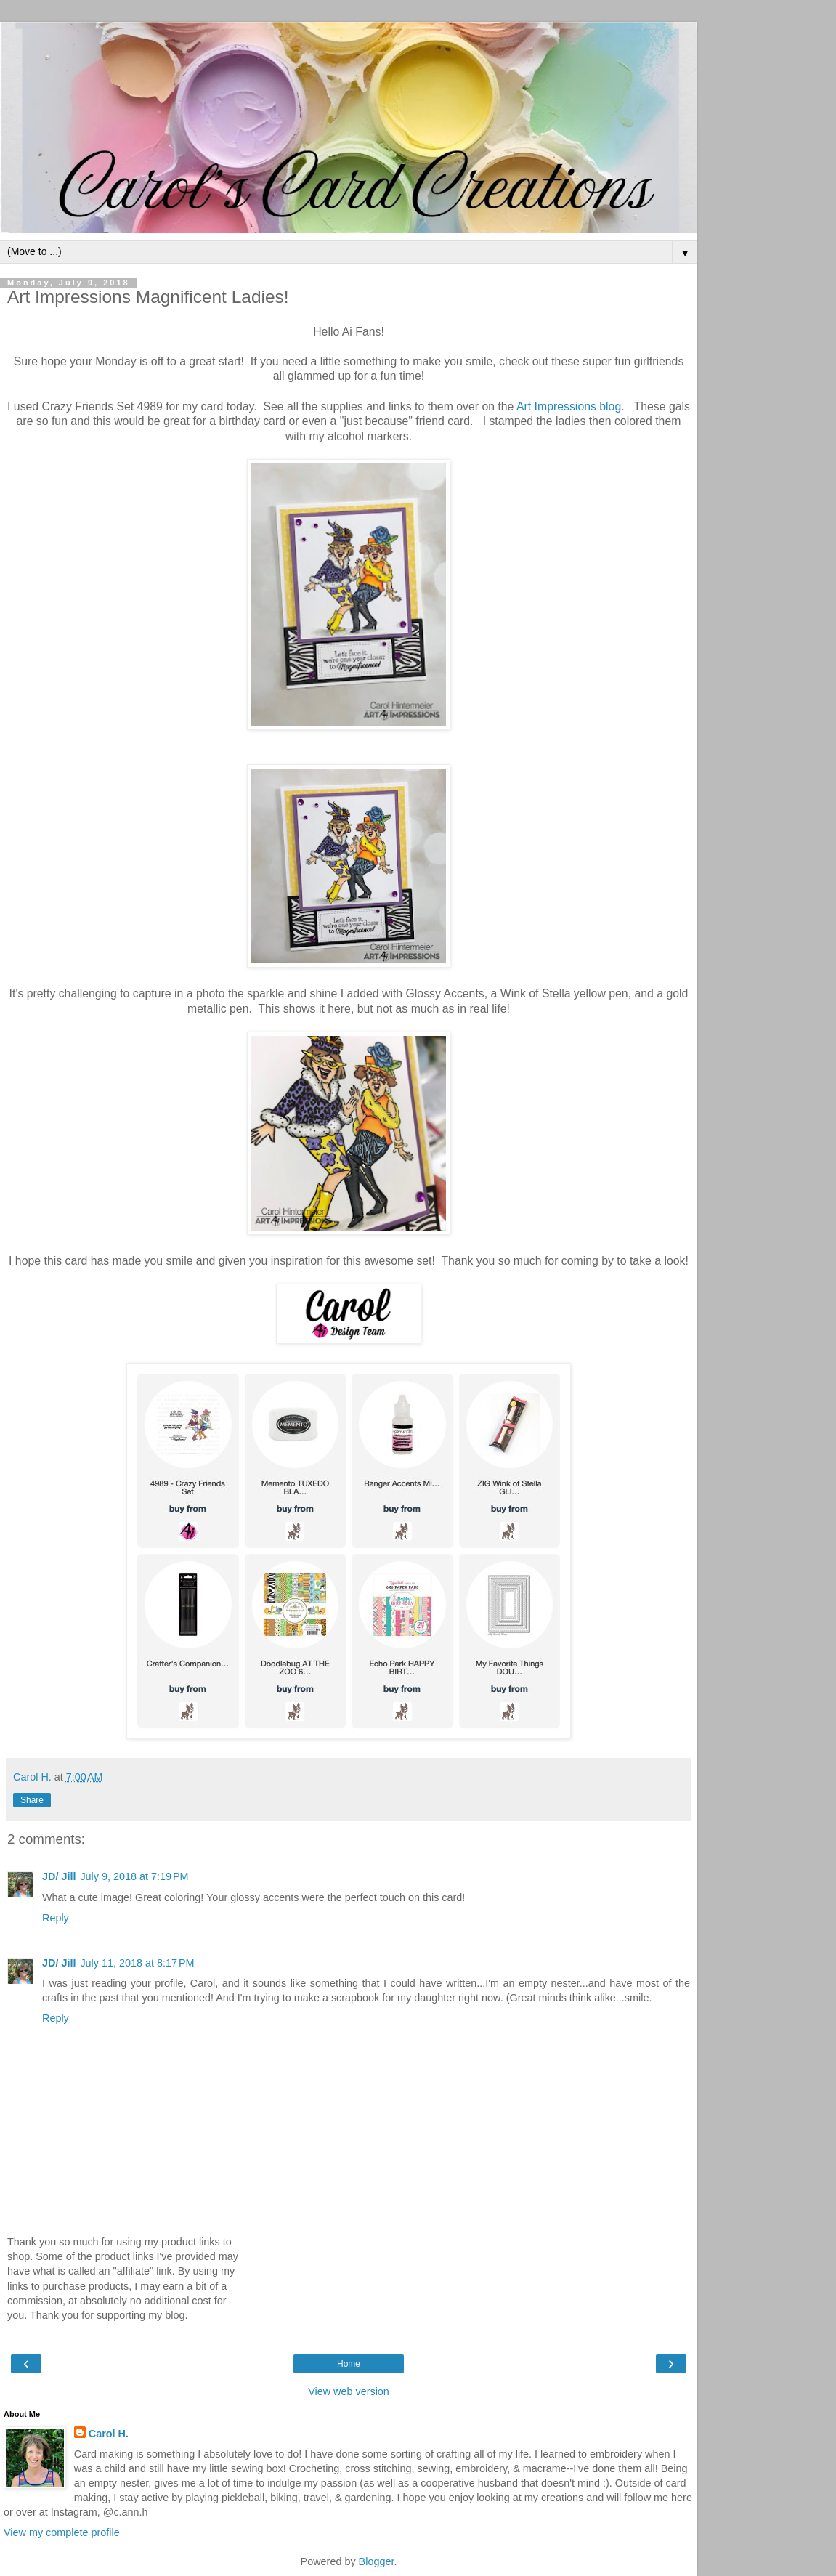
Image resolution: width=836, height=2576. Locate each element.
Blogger (376, 2561)
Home (348, 2364)
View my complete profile (62, 2532)
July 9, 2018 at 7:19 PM (134, 1876)
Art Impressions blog (568, 406)
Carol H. (109, 2433)
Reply (55, 1918)
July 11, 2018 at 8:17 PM (137, 1963)
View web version (348, 2391)
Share (32, 1800)
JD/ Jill (59, 1876)
